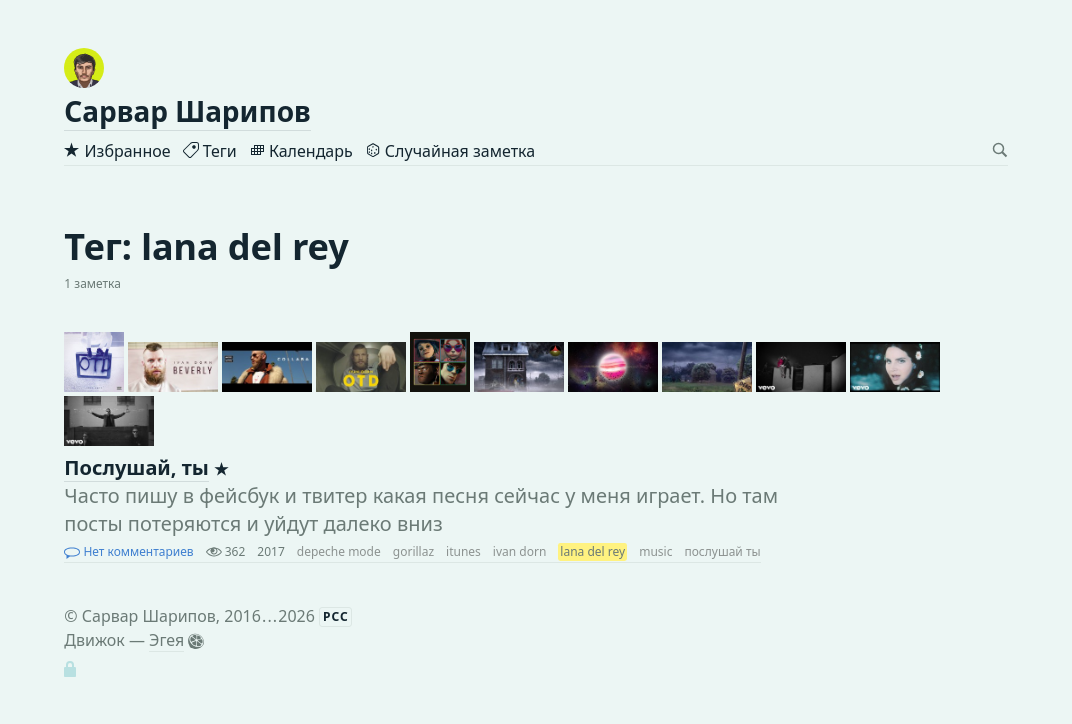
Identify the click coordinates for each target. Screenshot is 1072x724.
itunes (463, 551)
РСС (336, 616)
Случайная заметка (450, 151)
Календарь (301, 151)
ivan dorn (519, 551)
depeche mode (339, 551)
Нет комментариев (128, 551)
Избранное (117, 151)
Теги (210, 151)
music (655, 551)
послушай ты (722, 551)
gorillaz (413, 551)
